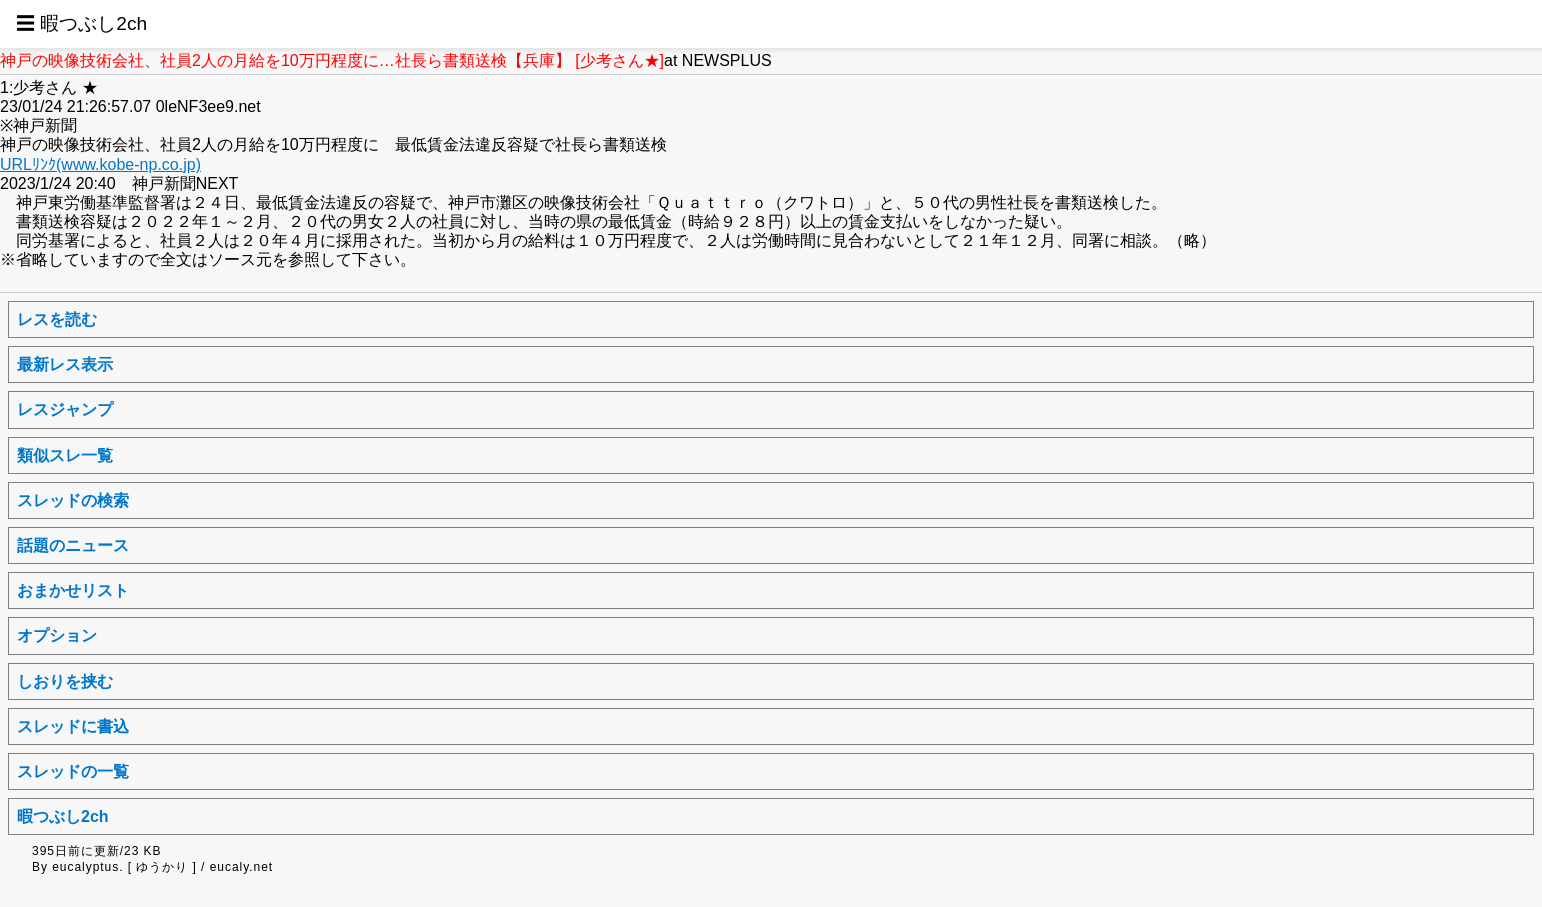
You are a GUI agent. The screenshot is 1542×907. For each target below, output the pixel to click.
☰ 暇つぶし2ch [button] (81, 23)
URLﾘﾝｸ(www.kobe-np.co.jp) (100, 164)
